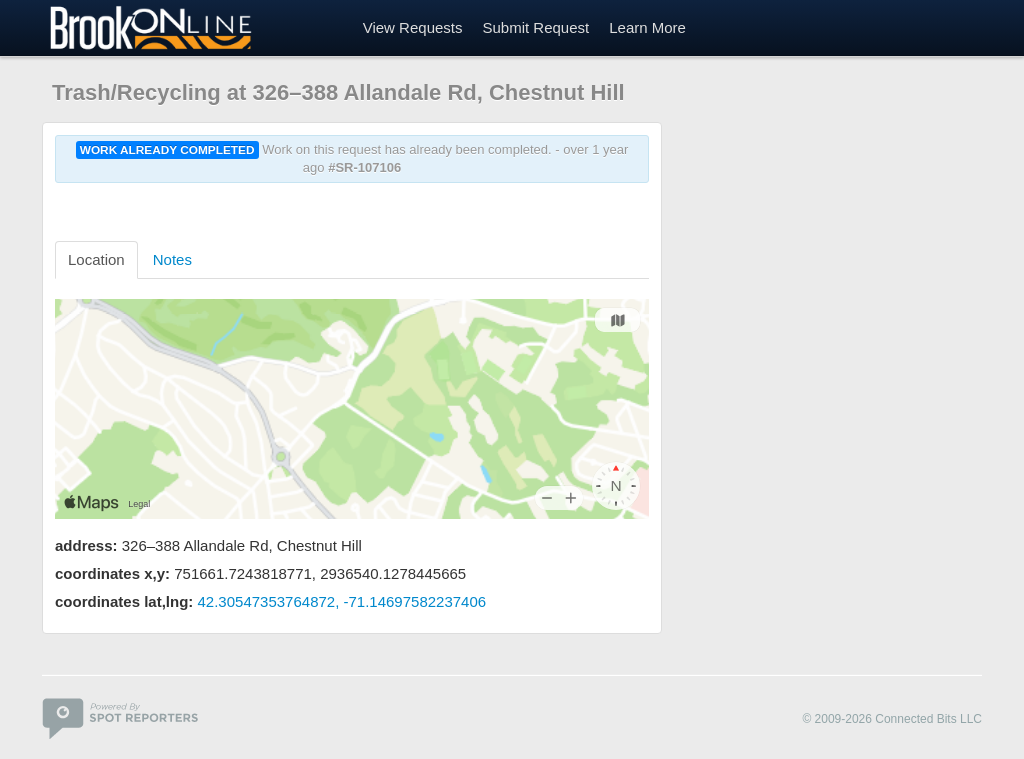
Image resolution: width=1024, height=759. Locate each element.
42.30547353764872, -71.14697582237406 (342, 601)
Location (96, 259)
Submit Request (535, 27)
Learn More (647, 27)
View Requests (413, 27)
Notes (172, 259)
